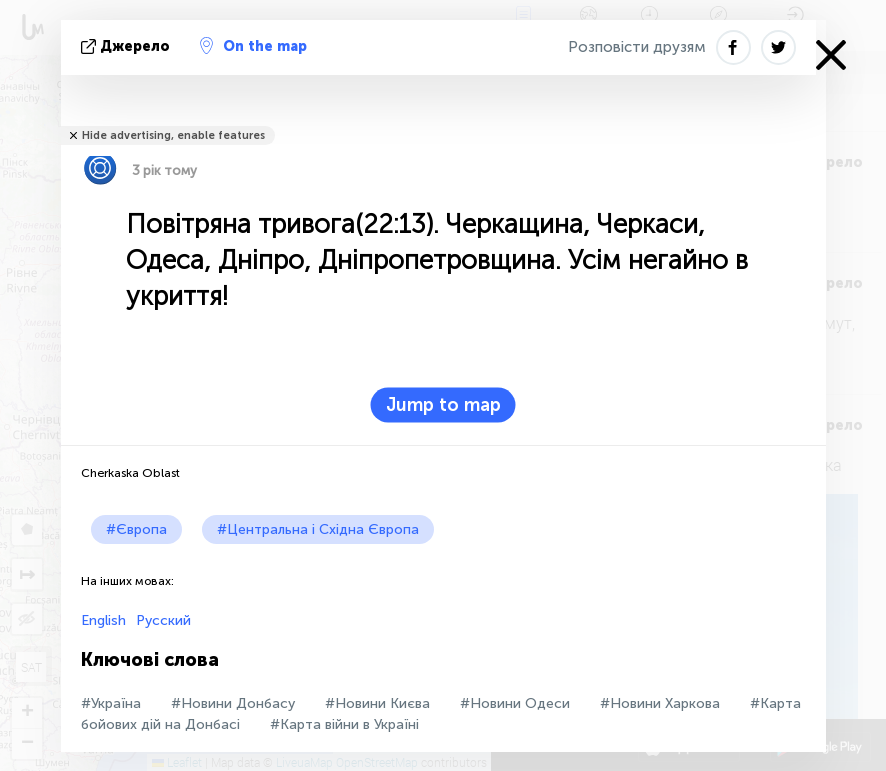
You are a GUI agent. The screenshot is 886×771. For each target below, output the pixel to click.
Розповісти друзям (637, 47)
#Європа (136, 529)
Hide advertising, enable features (173, 135)
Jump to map (443, 405)
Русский (163, 620)
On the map (253, 46)
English (103, 620)
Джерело (127, 46)
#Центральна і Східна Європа (318, 529)
